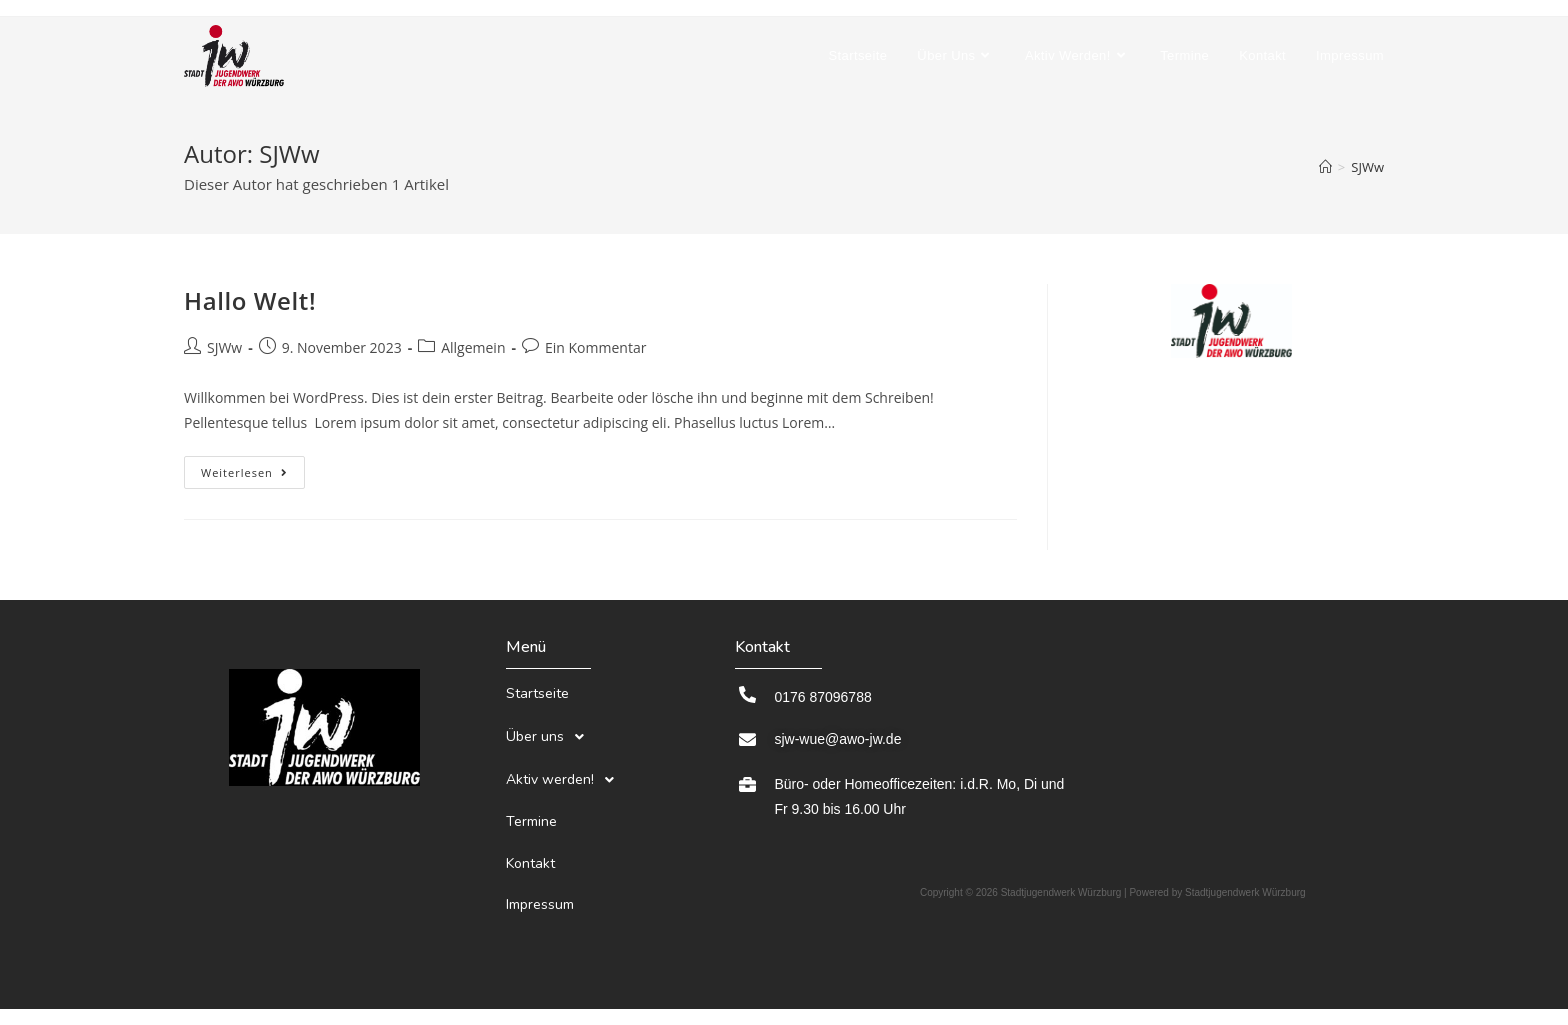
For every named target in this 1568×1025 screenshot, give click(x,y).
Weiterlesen (253, 468)
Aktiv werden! (565, 757)
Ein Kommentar (595, 347)
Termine (531, 789)
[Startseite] (1325, 167)
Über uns (550, 723)
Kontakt (530, 821)
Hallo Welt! (250, 300)
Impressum (540, 853)
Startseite (537, 689)
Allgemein (473, 347)
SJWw (1367, 167)
